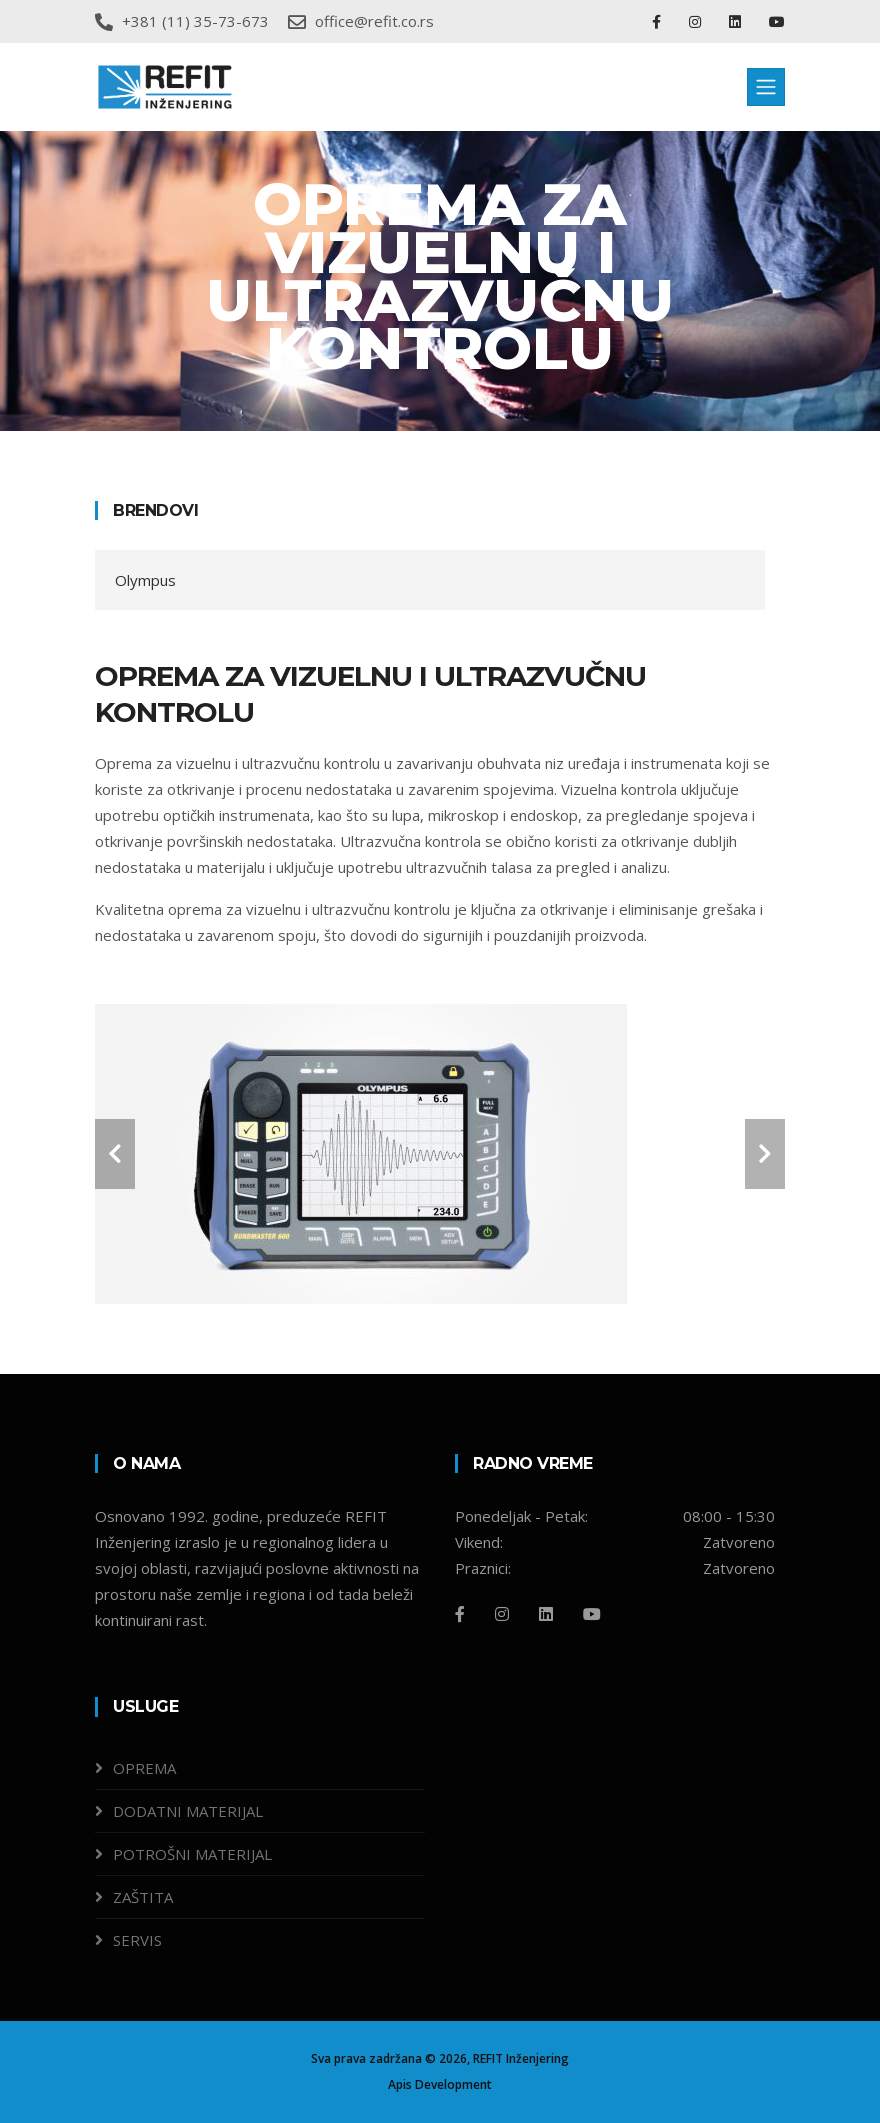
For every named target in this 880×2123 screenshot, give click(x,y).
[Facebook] (460, 1614)
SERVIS (137, 1940)
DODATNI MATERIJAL (188, 1811)
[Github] (592, 1614)
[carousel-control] (115, 1154)
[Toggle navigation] (766, 87)
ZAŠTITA (143, 1897)
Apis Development (440, 2084)
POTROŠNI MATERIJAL (192, 1854)
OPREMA (144, 1768)
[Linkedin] (546, 1614)
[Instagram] (502, 1614)
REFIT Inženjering (521, 2058)
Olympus (145, 580)
